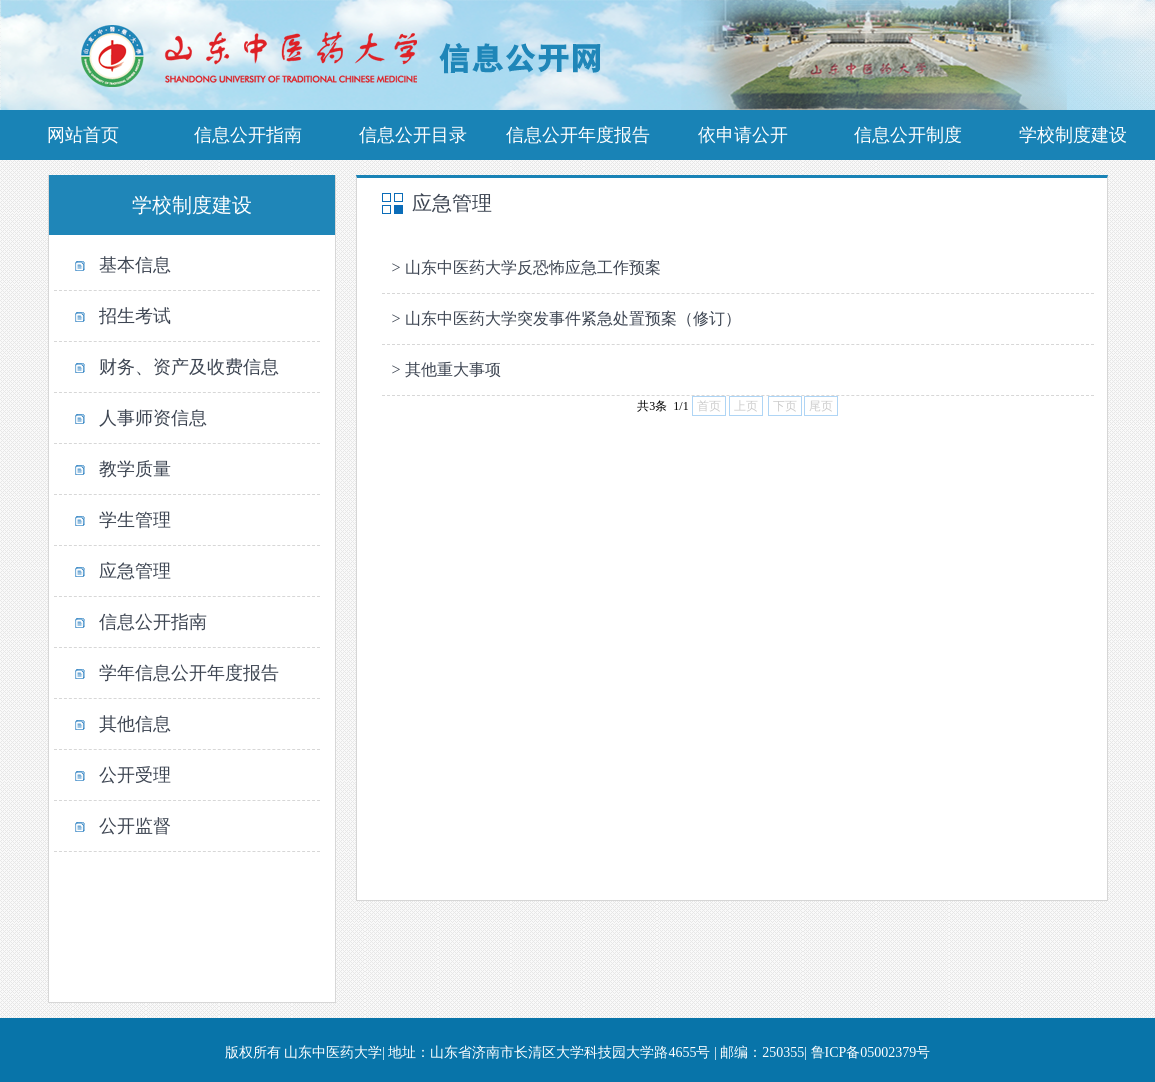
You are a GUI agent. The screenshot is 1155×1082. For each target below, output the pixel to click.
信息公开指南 (153, 622)
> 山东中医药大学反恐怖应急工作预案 (526, 267)
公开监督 (135, 826)
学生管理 (135, 520)
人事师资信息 (153, 418)
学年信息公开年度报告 (189, 673)
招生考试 (135, 316)
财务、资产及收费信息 (189, 367)
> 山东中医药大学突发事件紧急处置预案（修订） (566, 318)
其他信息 (135, 724)
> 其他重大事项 (446, 369)
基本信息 (135, 265)
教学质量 (135, 469)
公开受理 (135, 775)
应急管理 (135, 571)
